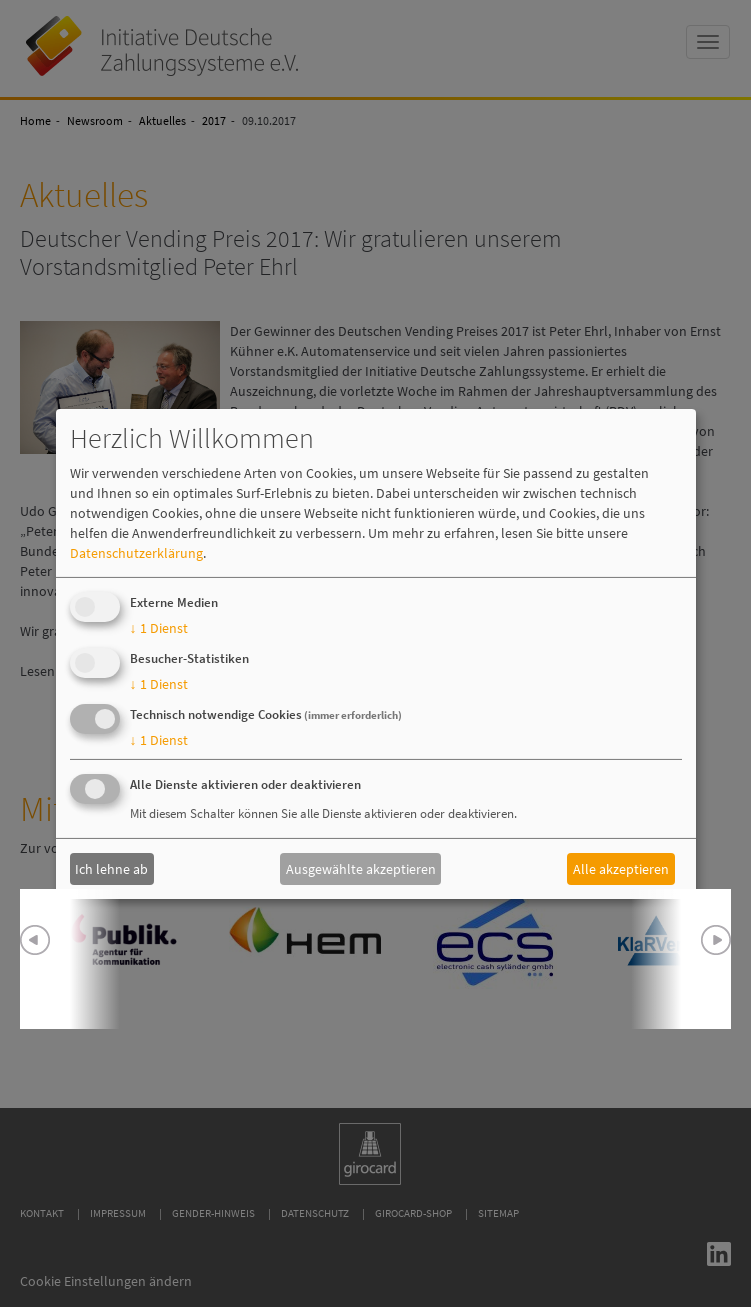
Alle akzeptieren (621, 869)
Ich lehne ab (111, 869)
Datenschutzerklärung (136, 553)
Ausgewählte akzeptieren (361, 869)
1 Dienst (159, 628)
